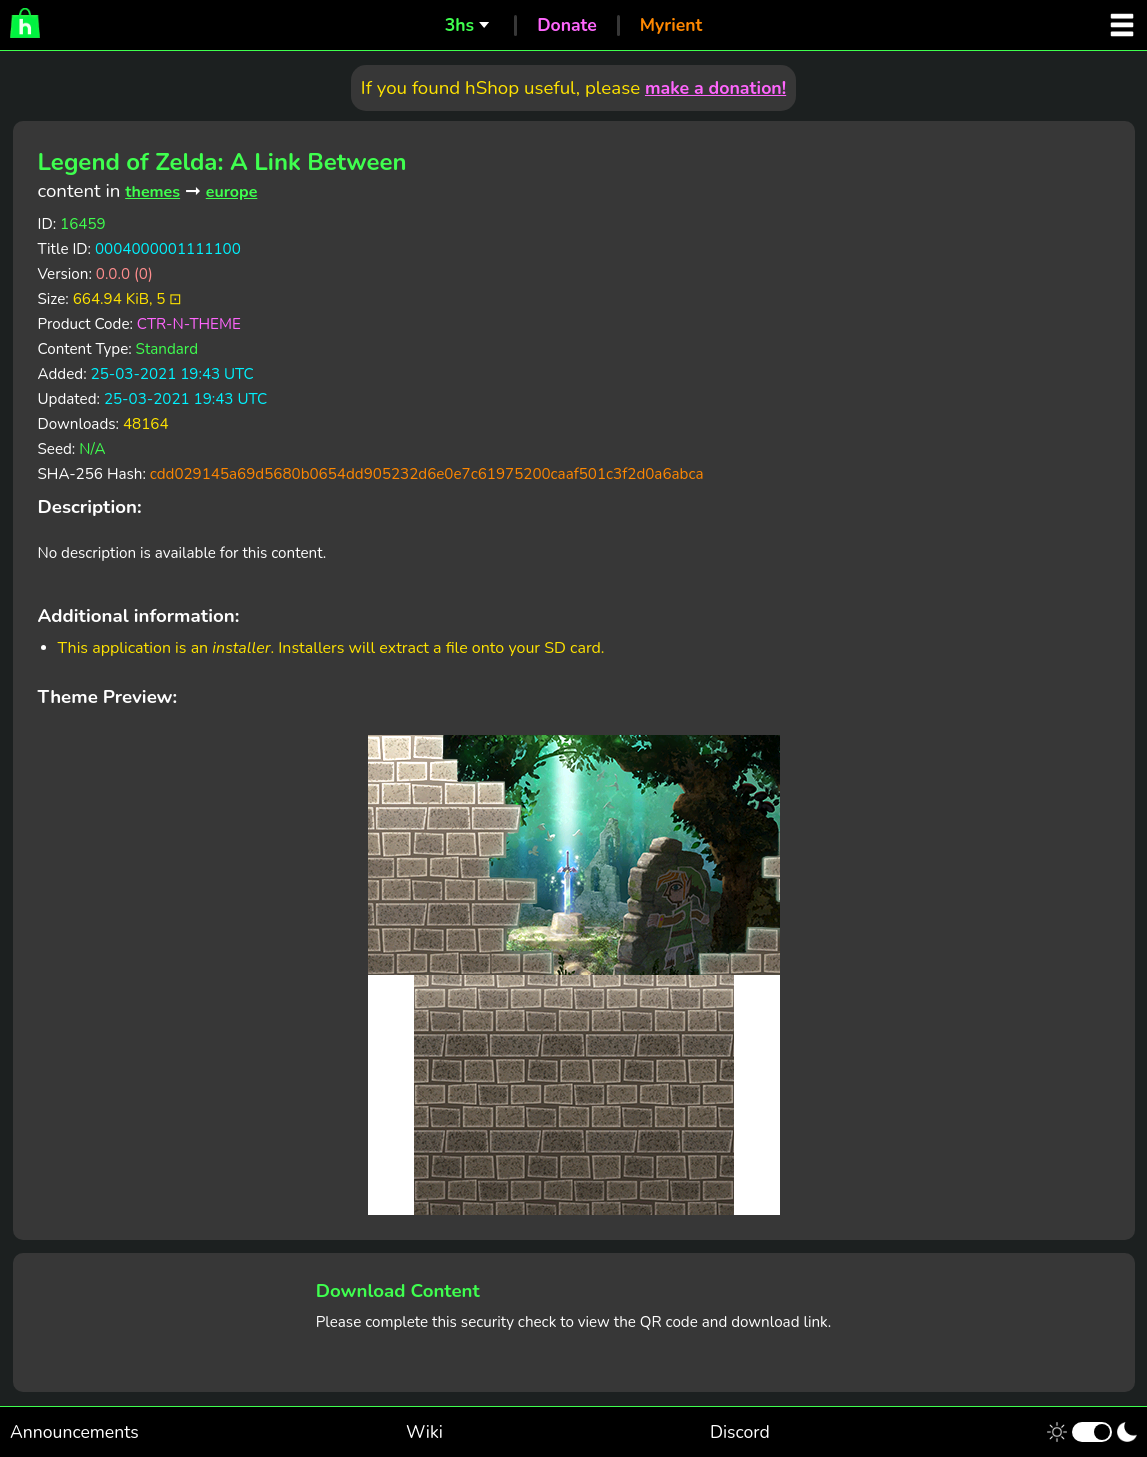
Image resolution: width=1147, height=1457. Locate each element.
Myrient (671, 25)
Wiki (424, 1432)
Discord (740, 1432)
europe (232, 192)
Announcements (74, 1432)
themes (152, 192)
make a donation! (715, 88)
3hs (459, 25)
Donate (567, 25)
